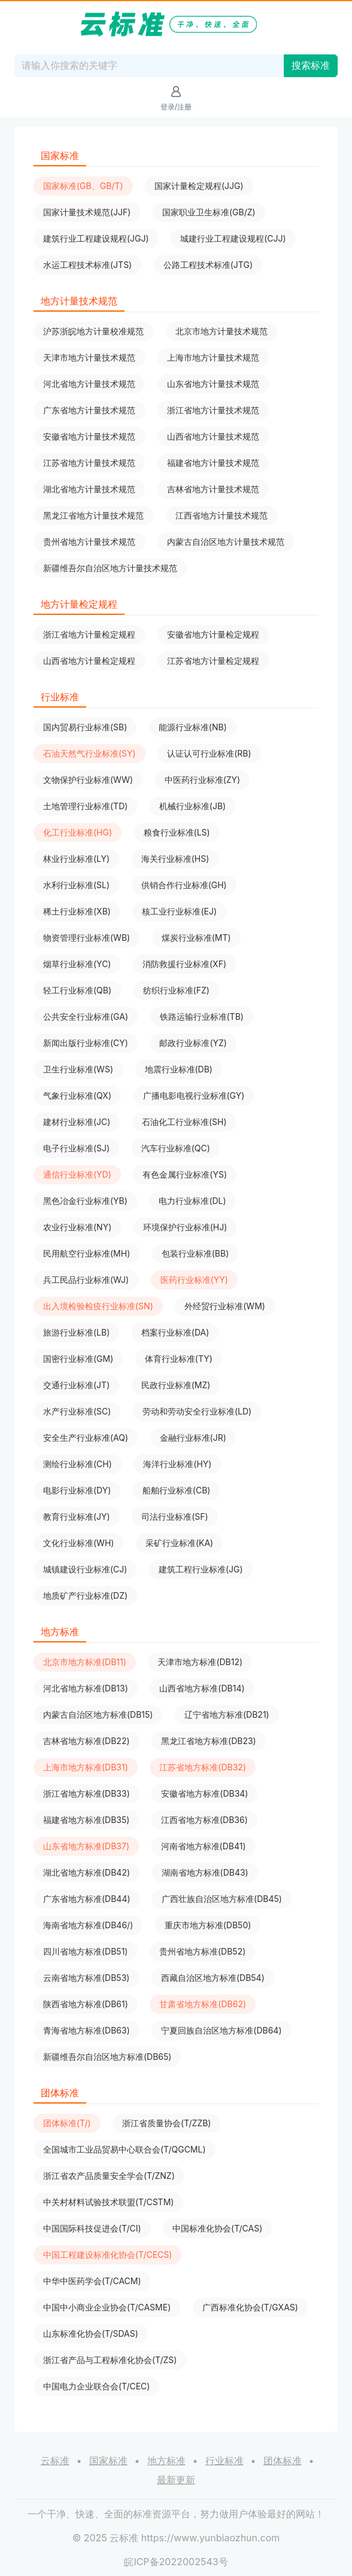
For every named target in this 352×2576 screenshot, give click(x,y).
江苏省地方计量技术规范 (89, 463)
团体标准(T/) (67, 2123)
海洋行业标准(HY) (177, 1464)
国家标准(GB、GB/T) (83, 186)
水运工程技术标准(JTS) (87, 265)
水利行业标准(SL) (76, 885)
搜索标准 (311, 65)
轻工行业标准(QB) (77, 990)
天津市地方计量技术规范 (89, 357)
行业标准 (224, 2461)
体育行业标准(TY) (179, 1358)
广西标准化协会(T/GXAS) (250, 2307)
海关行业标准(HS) (175, 858)
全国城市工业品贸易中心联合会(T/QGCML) (124, 2149)
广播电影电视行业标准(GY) (194, 1095)
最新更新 (176, 2480)
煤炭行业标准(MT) (196, 937)
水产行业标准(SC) (77, 1411)
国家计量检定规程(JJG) (199, 186)
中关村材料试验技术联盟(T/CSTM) (108, 2202)
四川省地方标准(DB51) (85, 1951)
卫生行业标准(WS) (78, 1069)
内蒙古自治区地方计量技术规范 (225, 541)
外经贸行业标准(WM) (224, 1306)
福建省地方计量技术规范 (213, 463)
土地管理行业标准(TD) (85, 806)
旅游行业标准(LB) (76, 1332)
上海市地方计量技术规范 (213, 357)
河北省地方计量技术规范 (89, 384)
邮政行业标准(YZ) (193, 1043)
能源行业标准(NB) (193, 727)
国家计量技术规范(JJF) (87, 212)
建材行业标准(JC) (76, 1122)
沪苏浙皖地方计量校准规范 (93, 331)
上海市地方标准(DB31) (85, 1767)
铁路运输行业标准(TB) (202, 1016)
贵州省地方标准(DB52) (202, 1951)
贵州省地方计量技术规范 (89, 541)
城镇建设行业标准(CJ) (85, 1569)
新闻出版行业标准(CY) (85, 1043)
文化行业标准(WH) (78, 1543)
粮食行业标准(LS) (177, 832)
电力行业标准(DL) (192, 1201)
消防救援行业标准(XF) (184, 964)
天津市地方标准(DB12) (199, 1662)
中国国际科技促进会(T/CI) (92, 2228)
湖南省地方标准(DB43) (205, 1872)
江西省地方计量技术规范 (221, 515)
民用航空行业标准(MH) (86, 1253)
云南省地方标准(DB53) (86, 1978)
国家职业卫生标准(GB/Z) (209, 212)
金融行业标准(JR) (193, 1437)
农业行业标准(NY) (77, 1227)
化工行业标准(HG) (77, 832)
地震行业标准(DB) (179, 1069)
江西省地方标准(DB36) (204, 1820)
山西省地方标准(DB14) (201, 1688)
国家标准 (108, 2461)
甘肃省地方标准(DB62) (202, 2004)
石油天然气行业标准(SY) (89, 753)
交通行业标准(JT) (76, 1385)
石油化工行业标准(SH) (184, 1122)
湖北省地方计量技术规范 (89, 489)
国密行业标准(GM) (78, 1358)
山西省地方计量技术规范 (213, 436)
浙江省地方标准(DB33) (86, 1793)
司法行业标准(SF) (174, 1516)
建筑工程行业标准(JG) (201, 1569)
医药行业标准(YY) (194, 1280)
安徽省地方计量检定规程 (213, 634)
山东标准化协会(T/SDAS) (90, 2333)
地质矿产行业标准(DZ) (85, 1595)
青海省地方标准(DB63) (86, 2030)
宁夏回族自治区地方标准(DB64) (221, 2030)
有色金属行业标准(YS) (184, 1174)
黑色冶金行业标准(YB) (85, 1201)
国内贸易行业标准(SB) (85, 727)
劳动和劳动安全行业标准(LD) (196, 1411)
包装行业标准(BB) (195, 1253)
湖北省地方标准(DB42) (86, 1872)
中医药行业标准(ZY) (203, 780)
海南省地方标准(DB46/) (88, 1925)
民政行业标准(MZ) (176, 1385)
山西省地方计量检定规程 (89, 661)
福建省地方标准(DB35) (86, 1820)
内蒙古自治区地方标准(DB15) (98, 1714)
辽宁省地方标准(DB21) (226, 1714)
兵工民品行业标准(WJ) (86, 1280)
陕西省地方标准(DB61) (85, 2004)
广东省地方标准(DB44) (87, 1899)
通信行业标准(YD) (77, 1174)
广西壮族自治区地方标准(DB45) (222, 1899)
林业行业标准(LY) (76, 858)
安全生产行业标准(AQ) (85, 1437)
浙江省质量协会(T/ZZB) (166, 2123)
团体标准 (282, 2461)
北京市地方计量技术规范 (221, 331)
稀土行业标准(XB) (77, 911)
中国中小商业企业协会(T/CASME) (107, 2307)
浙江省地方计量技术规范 (213, 410)
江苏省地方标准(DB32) (202, 1767)
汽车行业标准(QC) (175, 1148)
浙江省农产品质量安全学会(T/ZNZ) (109, 2175)
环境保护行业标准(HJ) (185, 1227)
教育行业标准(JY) (76, 1516)
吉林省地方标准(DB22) (86, 1741)
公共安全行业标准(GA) (85, 1016)
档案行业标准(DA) (175, 1332)
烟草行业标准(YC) (77, 964)
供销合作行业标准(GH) (184, 885)
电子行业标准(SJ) (76, 1148)
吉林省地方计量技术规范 (213, 489)
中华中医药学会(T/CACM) (92, 2281)
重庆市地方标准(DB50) (208, 1925)
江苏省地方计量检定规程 (213, 661)
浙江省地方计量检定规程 (89, 634)
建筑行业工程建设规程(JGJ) (96, 238)
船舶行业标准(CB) (176, 1490)
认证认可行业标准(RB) (209, 753)
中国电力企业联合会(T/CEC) (96, 2386)
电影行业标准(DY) (77, 1490)
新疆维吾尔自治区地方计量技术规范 (110, 568)
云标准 (55, 2461)
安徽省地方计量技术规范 (89, 436)
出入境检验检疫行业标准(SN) (98, 1306)
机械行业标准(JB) (192, 806)
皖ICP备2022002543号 (175, 2562)
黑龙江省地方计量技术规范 (93, 515)
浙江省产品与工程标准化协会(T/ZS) (110, 2360)
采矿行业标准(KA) (179, 1543)
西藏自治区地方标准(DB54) (213, 1978)
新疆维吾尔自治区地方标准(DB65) (107, 2056)
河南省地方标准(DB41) (203, 1846)
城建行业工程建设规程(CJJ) (233, 238)
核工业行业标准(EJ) (179, 911)
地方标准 (166, 2461)
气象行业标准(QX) (77, 1095)
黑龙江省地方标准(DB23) (208, 1741)
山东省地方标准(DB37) (86, 1846)
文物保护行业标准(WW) (88, 780)
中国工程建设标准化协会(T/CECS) (107, 2254)
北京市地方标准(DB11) (84, 1662)
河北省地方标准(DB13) (85, 1688)
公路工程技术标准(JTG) (208, 265)
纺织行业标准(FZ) (176, 990)
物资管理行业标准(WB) (86, 937)
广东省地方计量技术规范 (89, 410)
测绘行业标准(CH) (77, 1464)
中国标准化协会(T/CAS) (217, 2228)
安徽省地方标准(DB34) (204, 1793)
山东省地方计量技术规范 (213, 384)
